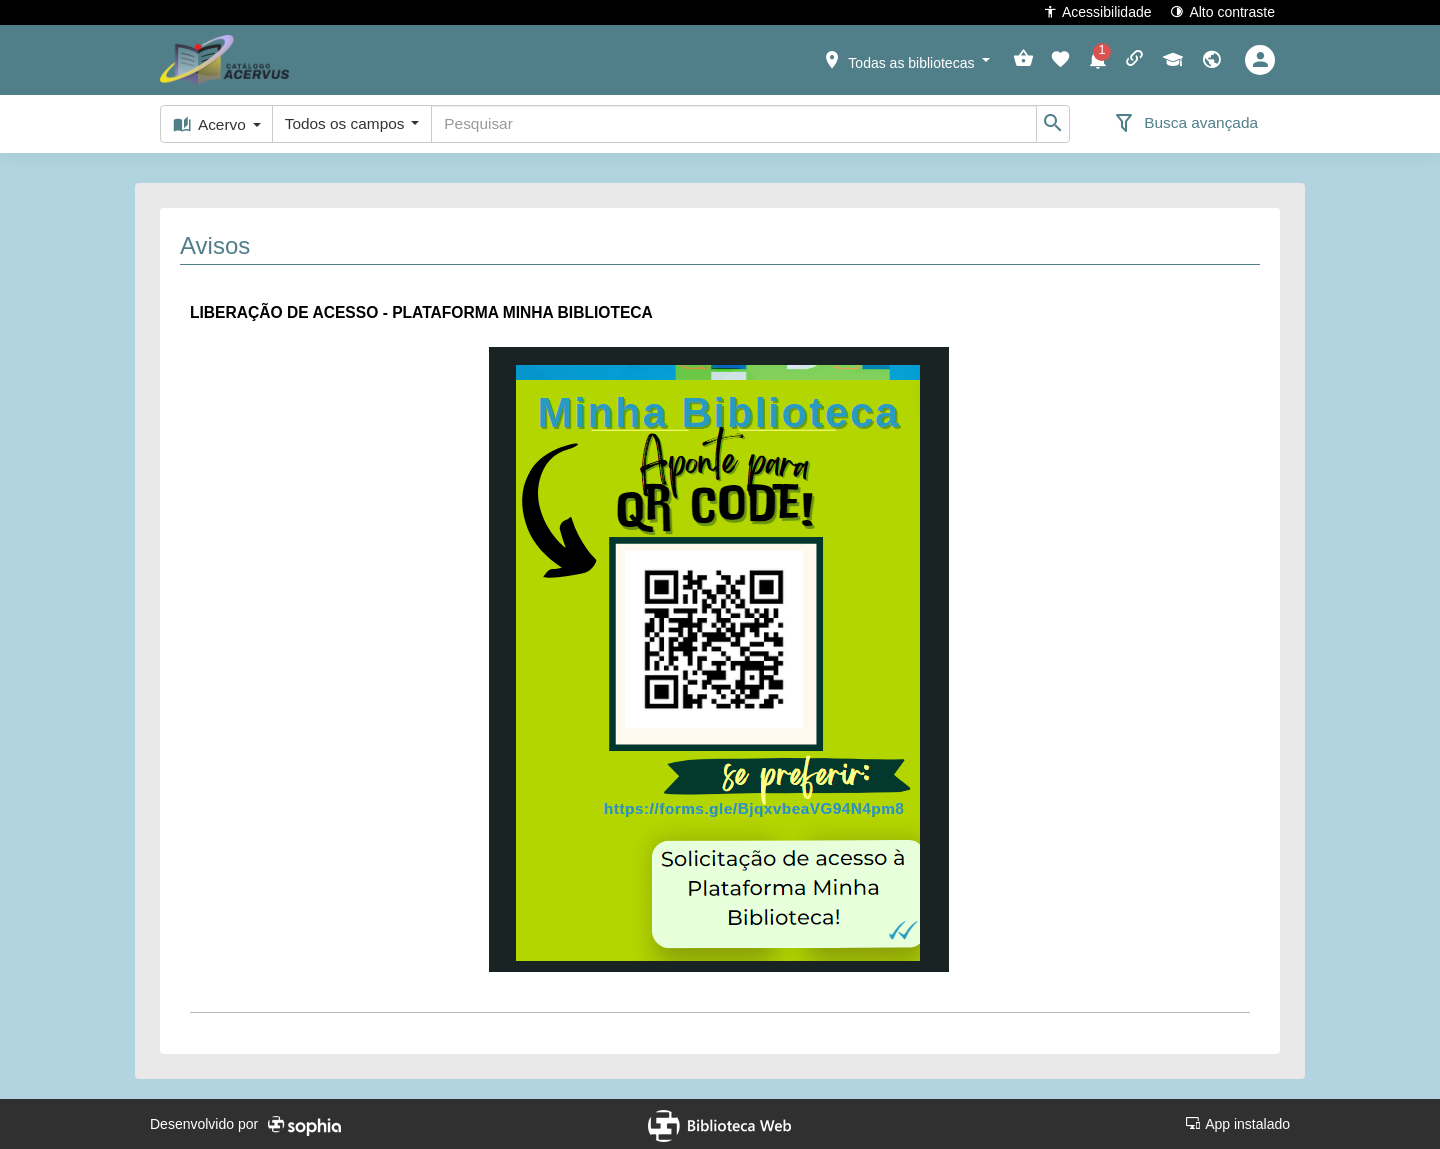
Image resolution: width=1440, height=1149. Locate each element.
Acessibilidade (1097, 11)
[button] (906, 59)
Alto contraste (1222, 11)
